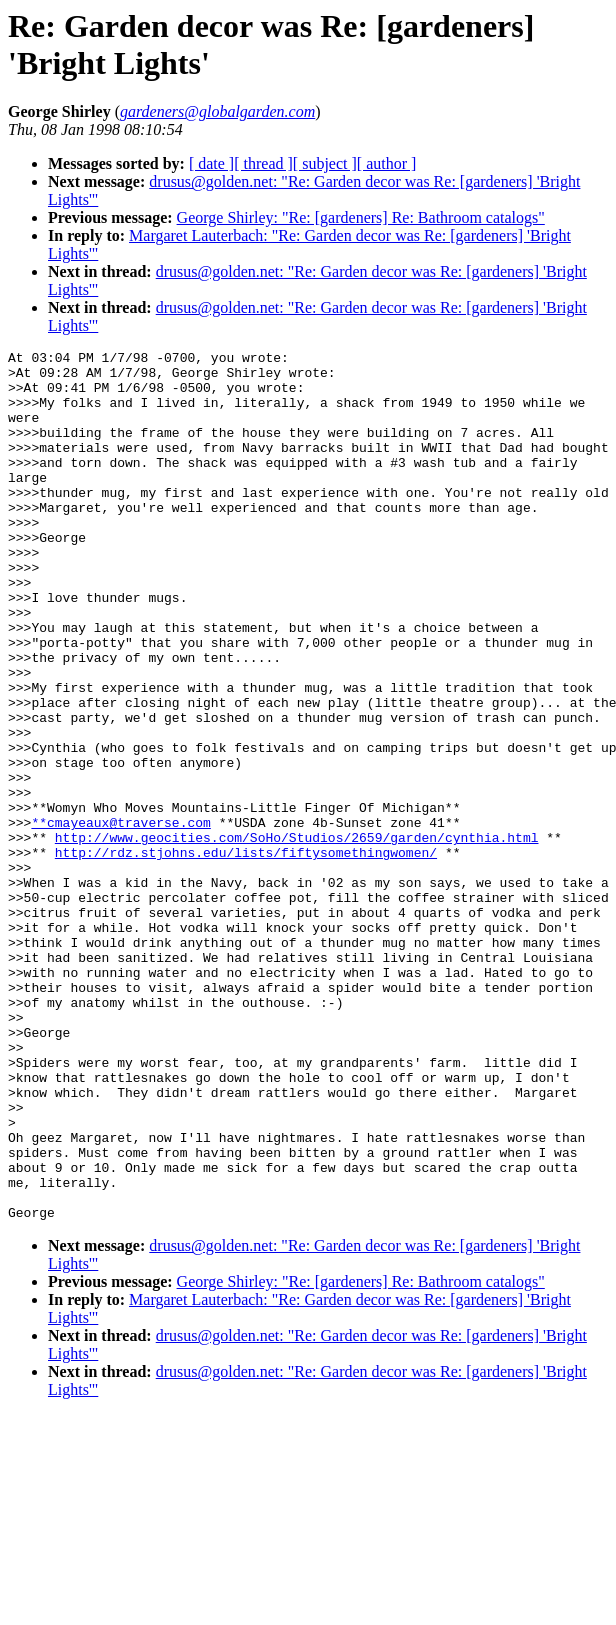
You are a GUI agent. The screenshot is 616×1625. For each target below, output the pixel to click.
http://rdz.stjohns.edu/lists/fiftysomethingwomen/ (246, 954)
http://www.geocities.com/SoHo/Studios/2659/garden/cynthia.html (297, 936)
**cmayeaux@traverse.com (120, 918)
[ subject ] (325, 163)
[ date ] (211, 163)
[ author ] (387, 163)
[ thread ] (263, 163)
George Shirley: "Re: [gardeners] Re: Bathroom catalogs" (361, 217)
